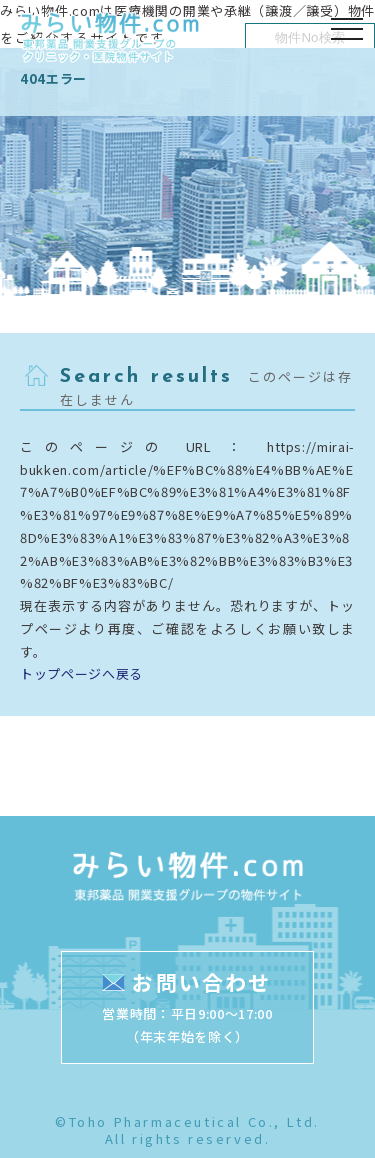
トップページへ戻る (81, 673)
